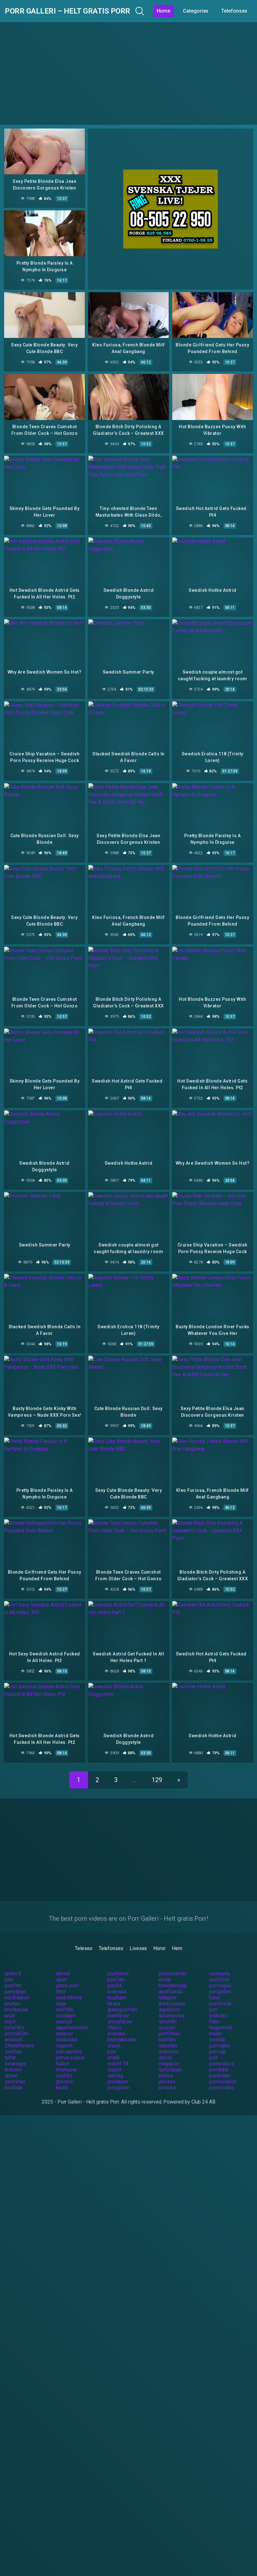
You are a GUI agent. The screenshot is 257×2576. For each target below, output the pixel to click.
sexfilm (64, 2067)
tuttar (10, 2049)
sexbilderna (68, 1989)
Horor (159, 1940)
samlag (116, 2067)
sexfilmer (219, 1971)
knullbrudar (16, 2001)
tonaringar (15, 2055)
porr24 (115, 1977)
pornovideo (221, 2079)
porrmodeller (173, 1965)
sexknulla (219, 1965)
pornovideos (223, 2073)
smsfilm (168, 2013)
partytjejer (15, 1983)
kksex (114, 1995)
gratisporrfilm (122, 2001)
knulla (62, 2079)
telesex (13, 2061)
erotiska (116, 2025)
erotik (165, 1971)
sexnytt (64, 2013)
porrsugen (220, 1977)
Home (183, 11)
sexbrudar (67, 2031)
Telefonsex (111, 1940)
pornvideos (221, 2055)
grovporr (65, 2073)
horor (214, 1989)
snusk (114, 2037)
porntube (218, 2061)
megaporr (169, 2055)
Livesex (138, 1940)
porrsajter (219, 2037)
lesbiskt (218, 2007)
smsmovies (171, 2007)
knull (10, 2007)
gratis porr (67, 1977)
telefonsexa (172, 1995)
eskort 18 (118, 2055)
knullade (14, 2079)
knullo (215, 2025)
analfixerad (171, 1983)
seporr (115, 2061)
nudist (62, 2055)
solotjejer (66, 2007)
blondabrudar (173, 1977)
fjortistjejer (170, 2061)
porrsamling (69, 2043)
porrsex (167, 2073)
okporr (166, 2049)
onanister (169, 2043)
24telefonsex (19, 2037)
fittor (61, 1983)
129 (157, 1771)
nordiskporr (17, 1989)
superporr (169, 2001)
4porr (61, 1971)
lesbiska (117, 1983)
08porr (115, 2019)
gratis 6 (13, 1965)
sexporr (167, 2019)
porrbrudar (220, 1995)
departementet (72, 2019)
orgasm (64, 2037)
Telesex (83, 1940)
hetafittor (15, 2019)
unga (61, 1995)
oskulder (168, 2037)
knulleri (12, 1995)
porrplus (168, 2079)
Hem (177, 1940)
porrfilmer (118, 1965)
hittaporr (168, 1989)
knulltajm (117, 1989)
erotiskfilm (16, 2025)
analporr (64, 2025)
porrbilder (219, 2067)
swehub (13, 2043)
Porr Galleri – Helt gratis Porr (77, 11)
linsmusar (66, 2061)
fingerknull (220, 2019)
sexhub (217, 2031)
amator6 (13, 2031)
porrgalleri (220, 1983)
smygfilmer (120, 2013)
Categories (215, 11)
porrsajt (217, 2043)
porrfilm (116, 1971)
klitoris (166, 2067)
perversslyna (70, 2049)
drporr (11, 2067)
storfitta (64, 2001)
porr (9, 1971)
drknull (63, 1965)
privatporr (118, 2073)
